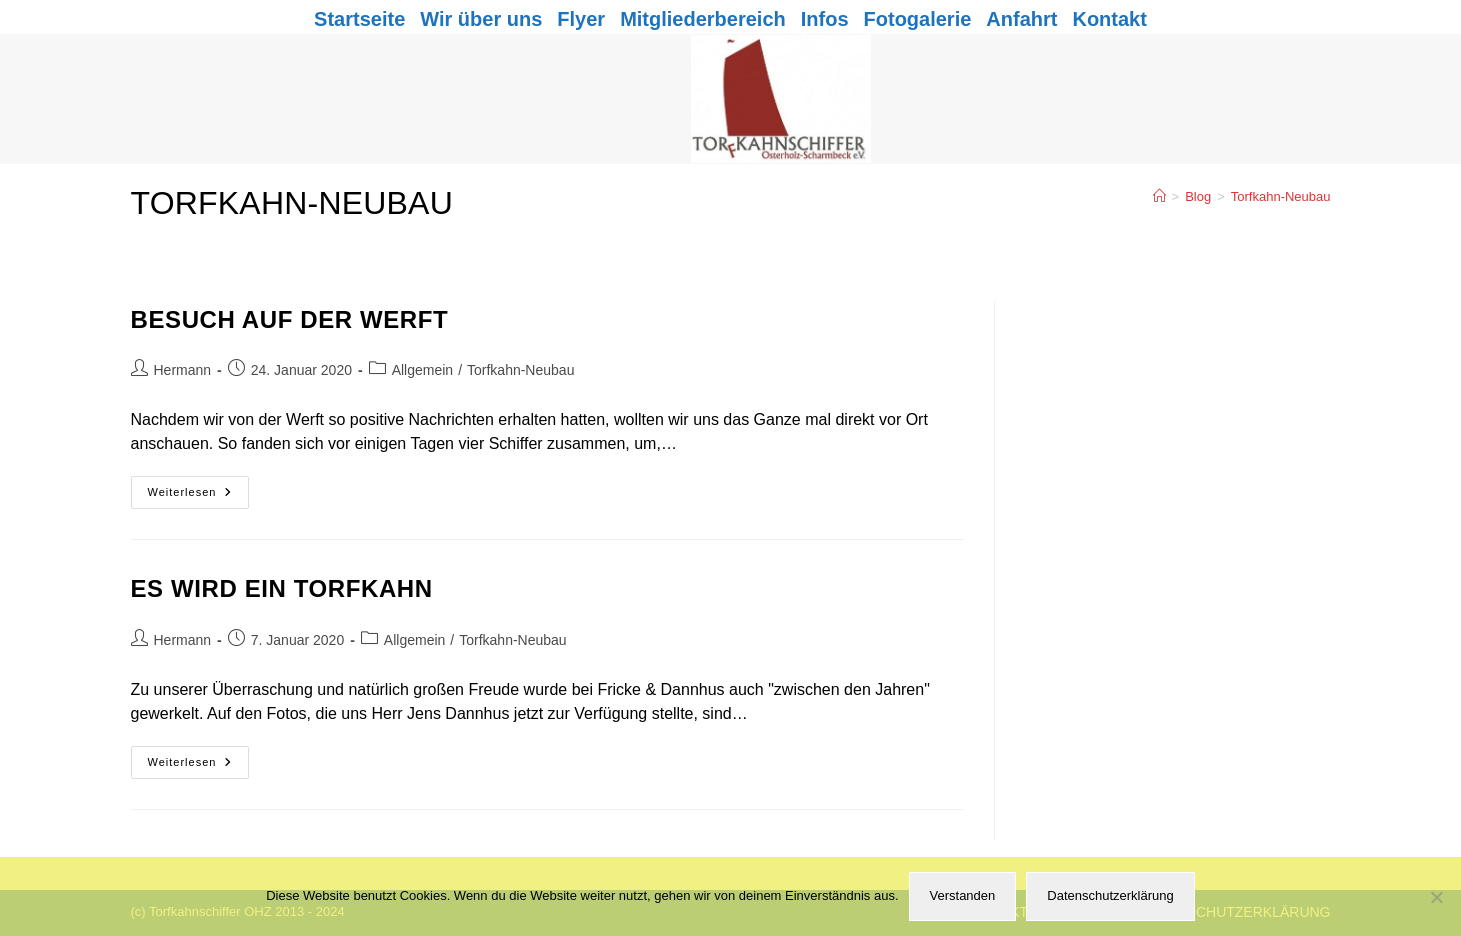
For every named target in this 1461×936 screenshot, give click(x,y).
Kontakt (1109, 19)
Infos (825, 19)
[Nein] (1436, 897)
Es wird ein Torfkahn (282, 588)
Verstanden (963, 895)
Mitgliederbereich (703, 19)
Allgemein (422, 370)
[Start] (1159, 196)
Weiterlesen (199, 497)
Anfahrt (1021, 19)
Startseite (359, 19)
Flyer (581, 19)
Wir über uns (481, 19)
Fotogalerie (918, 19)
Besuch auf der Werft (290, 319)
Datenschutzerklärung (1110, 895)
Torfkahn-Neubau (1281, 196)
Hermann (183, 370)
